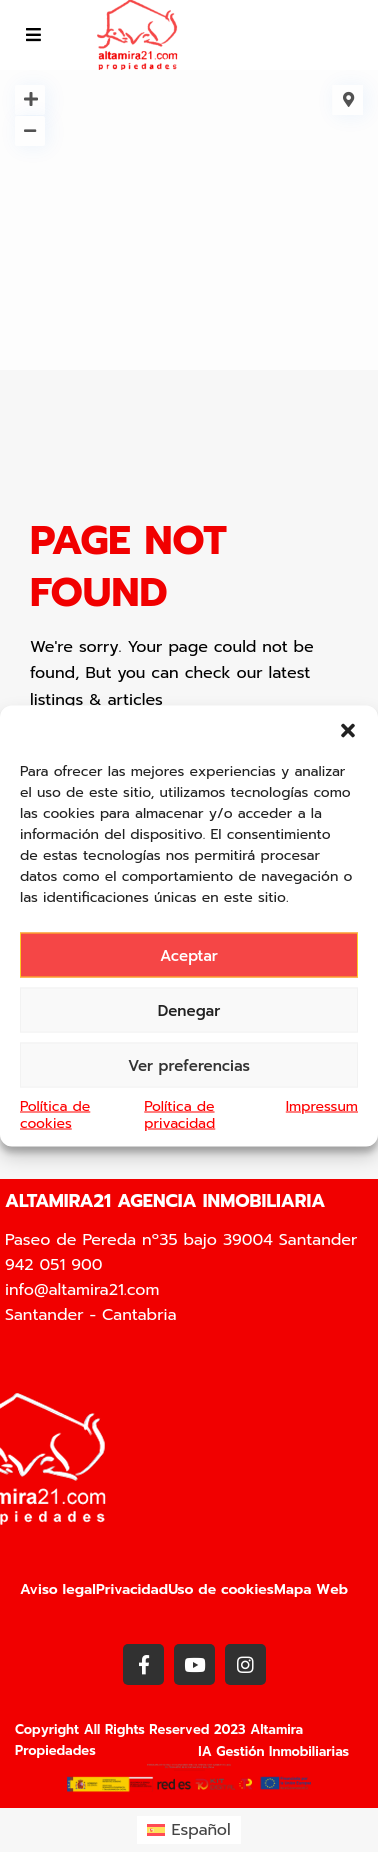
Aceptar (189, 955)
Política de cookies (55, 1115)
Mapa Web (311, 1589)
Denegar (189, 1010)
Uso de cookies (221, 1589)
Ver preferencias (189, 1065)
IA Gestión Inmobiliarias (273, 1751)
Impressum (322, 1106)
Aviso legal (58, 1589)
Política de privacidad (179, 1115)
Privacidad (132, 1589)
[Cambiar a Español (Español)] (189, 1830)
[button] (348, 731)
